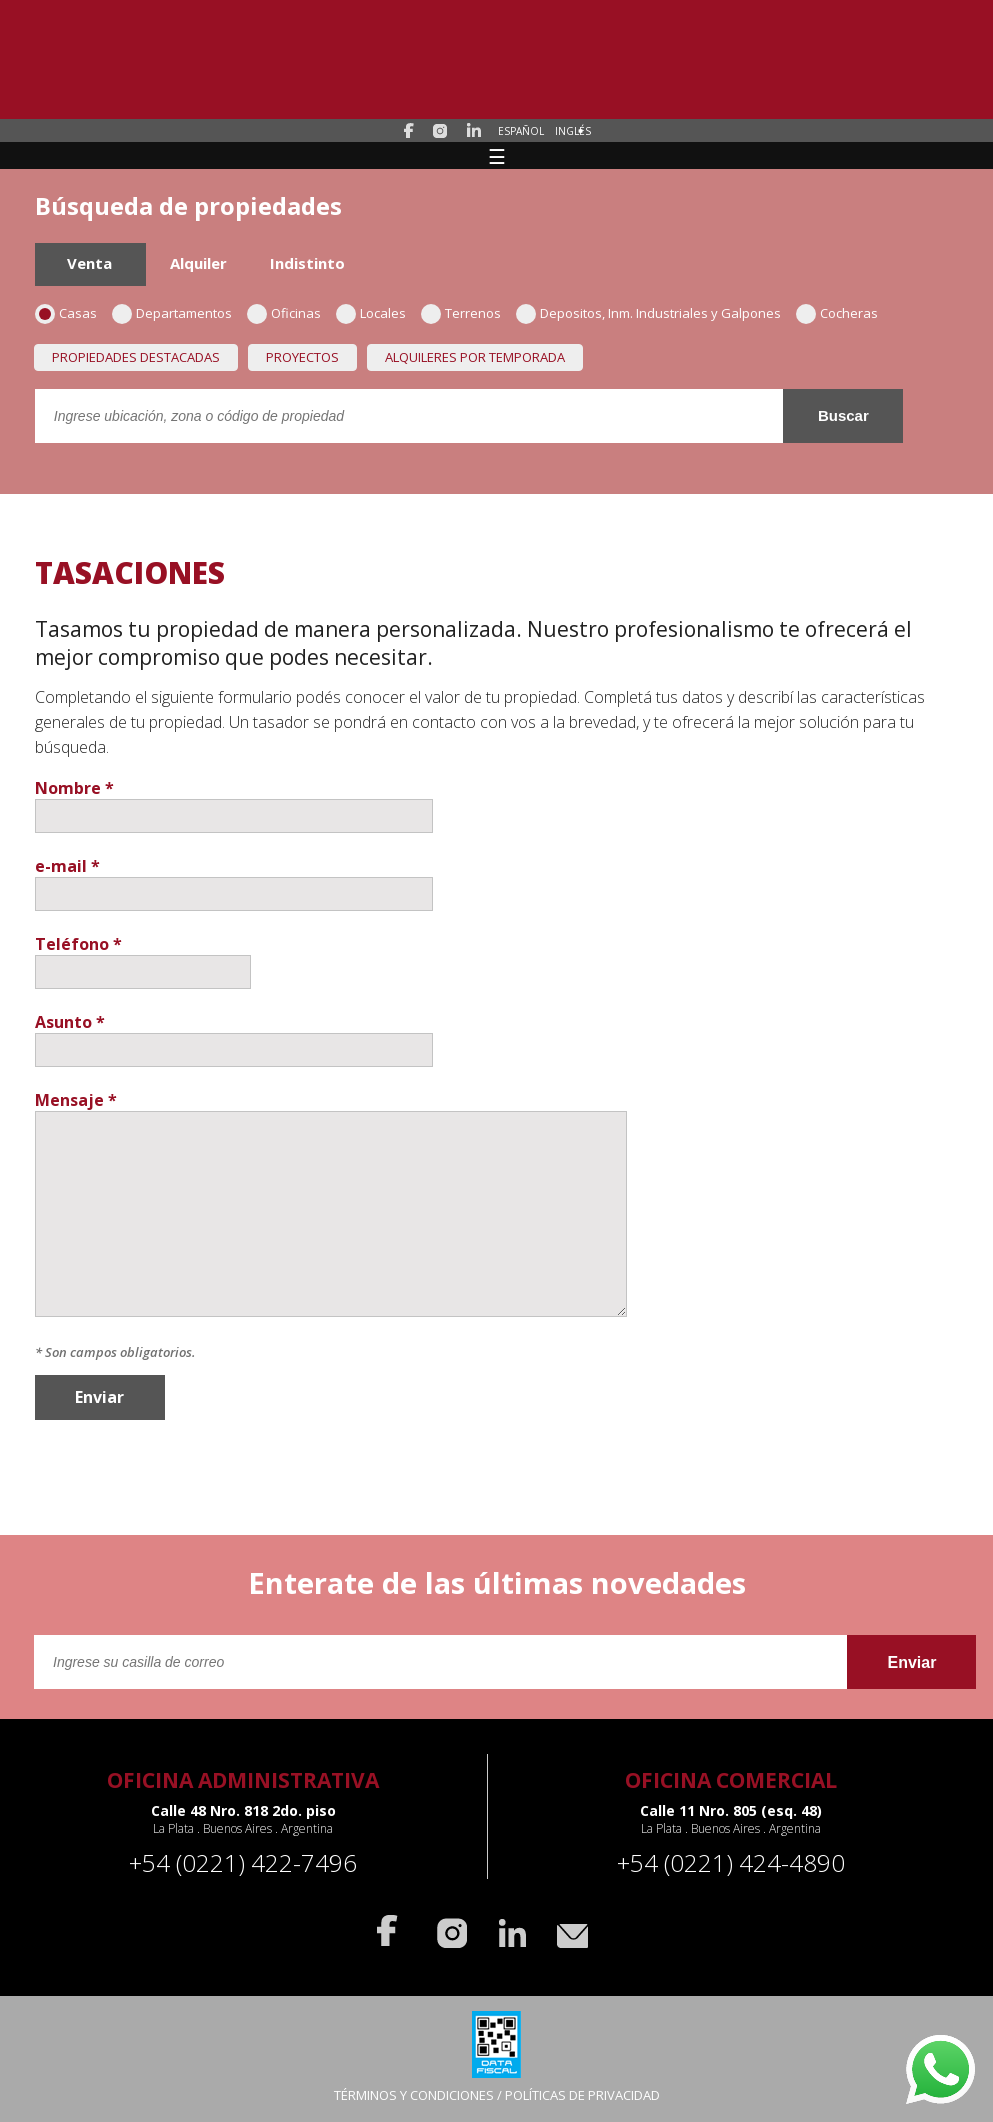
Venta (89, 263)
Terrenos (467, 313)
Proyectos (302, 357)
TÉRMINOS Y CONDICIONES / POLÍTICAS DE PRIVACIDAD (497, 2095)
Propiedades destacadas (136, 357)
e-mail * (67, 866)
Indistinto (307, 263)
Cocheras (843, 313)
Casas (72, 313)
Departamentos (178, 313)
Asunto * (70, 1022)
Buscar (843, 415)
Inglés (573, 131)
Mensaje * (76, 1100)
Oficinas (290, 313)
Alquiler (198, 263)
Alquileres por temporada (475, 357)
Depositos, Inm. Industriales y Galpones (655, 313)
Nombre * (74, 788)
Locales (377, 313)
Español (521, 131)
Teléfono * (78, 944)
